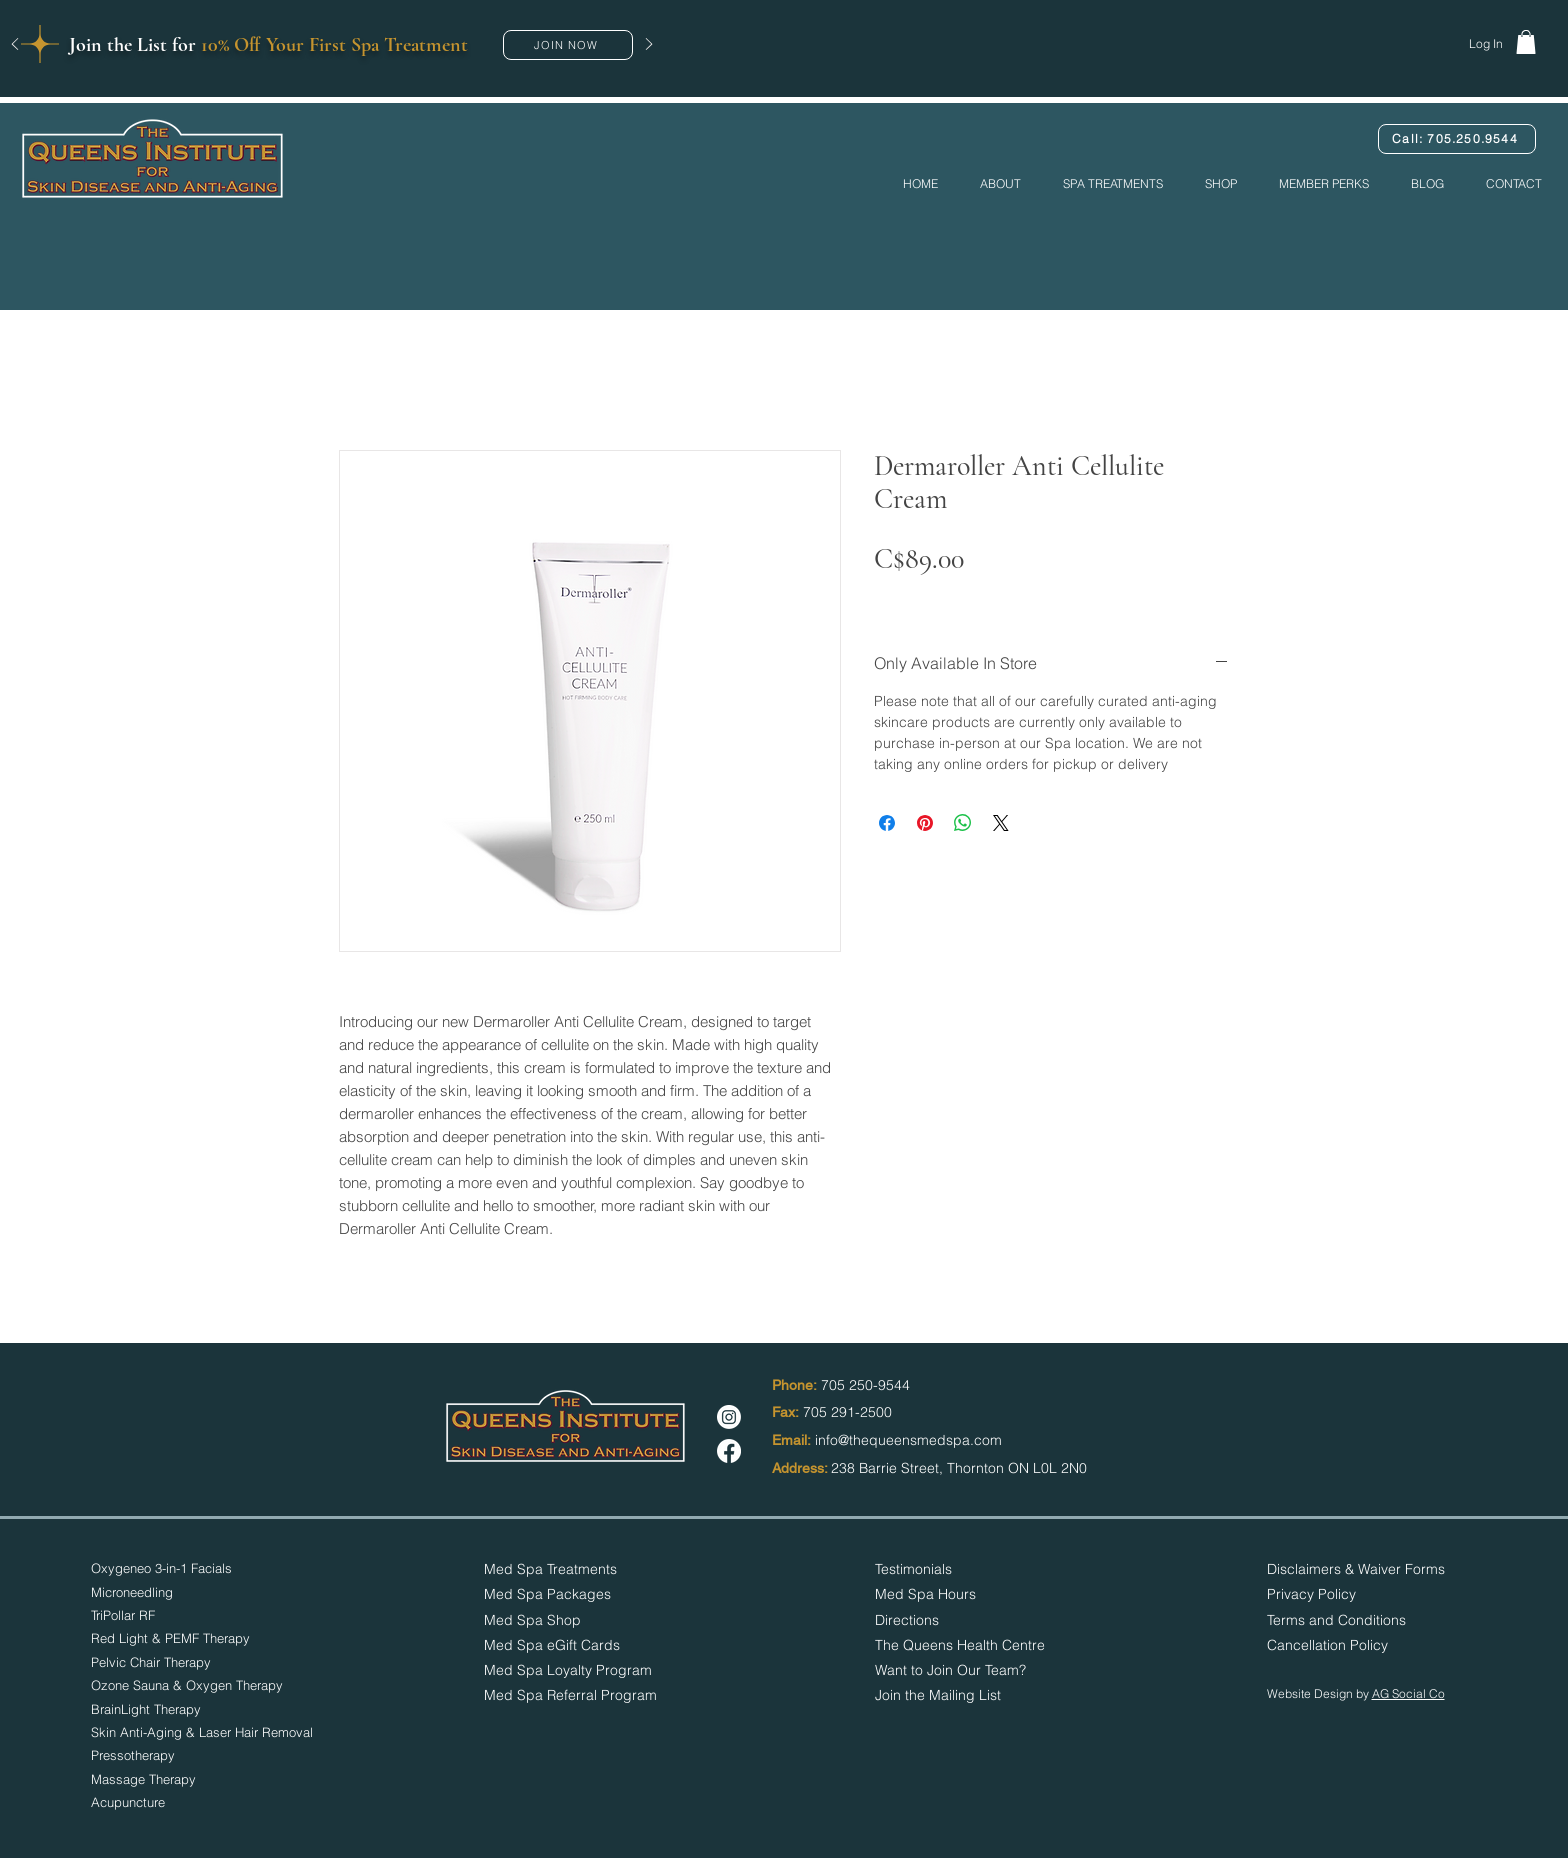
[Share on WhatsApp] (963, 823)
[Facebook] (729, 1451)
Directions (907, 1620)
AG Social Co (1408, 1693)
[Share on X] (1001, 823)
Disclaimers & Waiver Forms (1356, 1569)
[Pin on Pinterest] (925, 823)
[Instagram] (729, 1417)
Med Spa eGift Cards (552, 1645)
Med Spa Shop (532, 1620)
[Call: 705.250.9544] (1457, 139)
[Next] (649, 45)
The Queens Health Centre (960, 1645)
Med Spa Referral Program (570, 1695)
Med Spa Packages (547, 1594)
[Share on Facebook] (887, 823)
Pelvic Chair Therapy (151, 1662)
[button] (568, 45)
